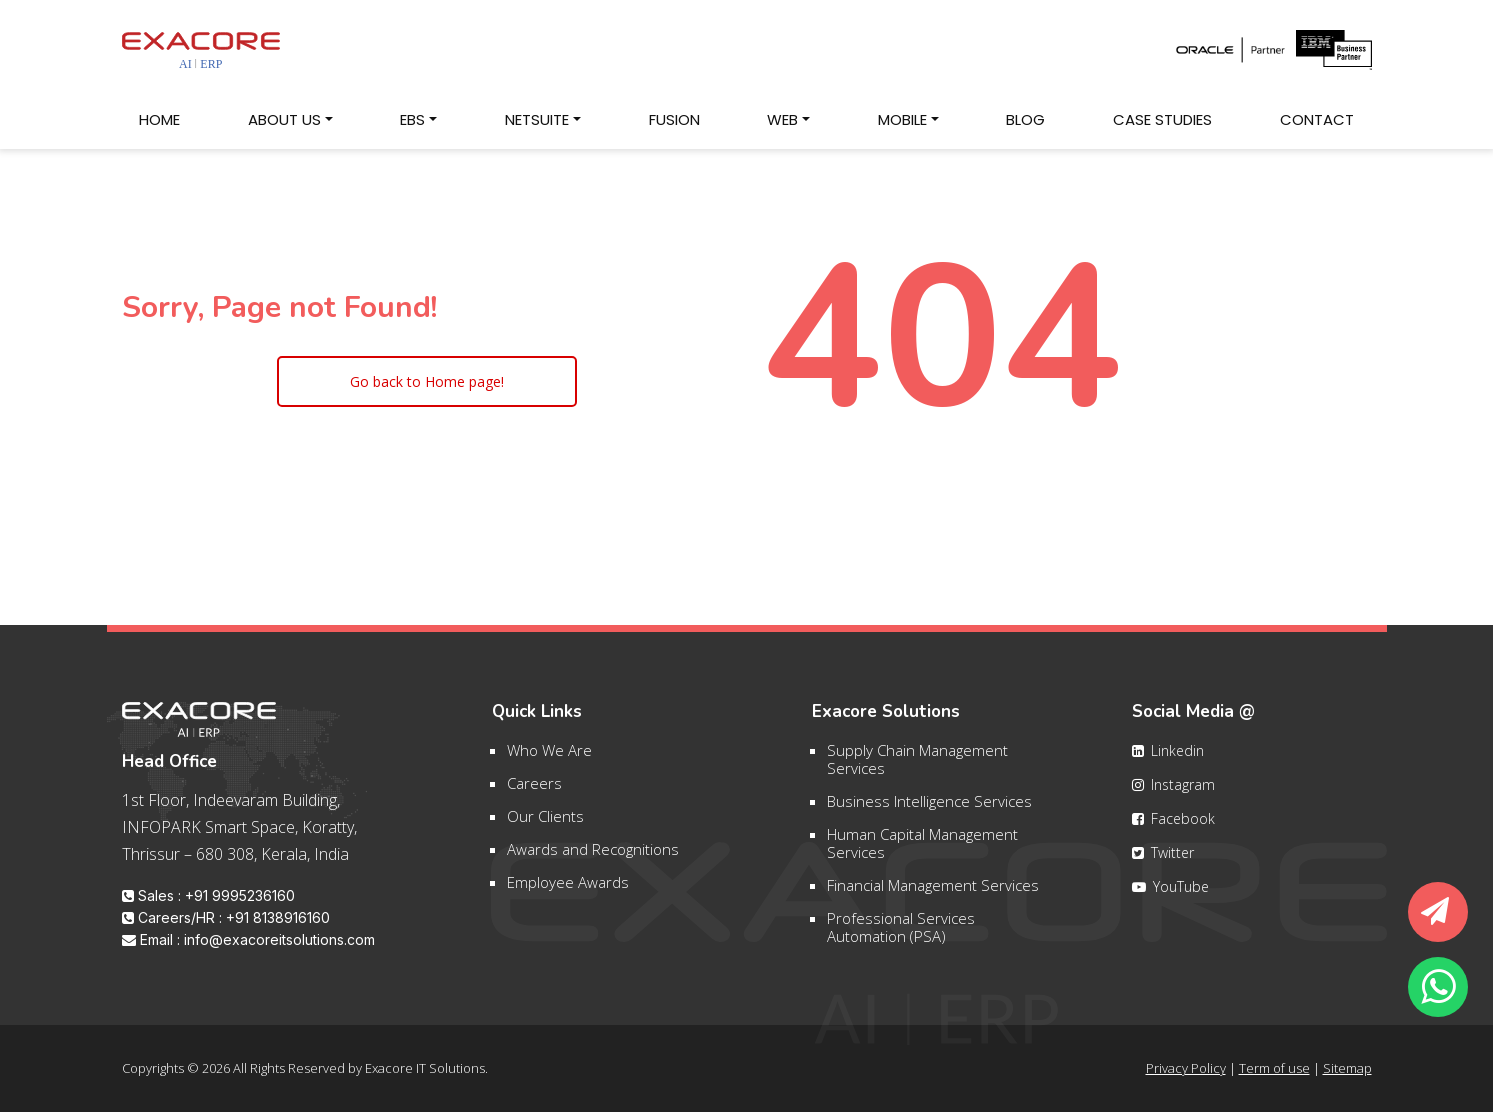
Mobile (902, 119)
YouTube (1170, 896)
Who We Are (549, 760)
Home (168, 117)
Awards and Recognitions (593, 859)
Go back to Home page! (427, 381)
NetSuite (537, 119)
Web (782, 119)
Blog (1034, 117)
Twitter (1163, 862)
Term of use (1274, 1068)
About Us (284, 119)
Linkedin (1168, 760)
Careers (534, 793)
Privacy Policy (1186, 1068)
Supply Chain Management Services (917, 769)
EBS (412, 119)
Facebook (1173, 828)
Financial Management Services (933, 895)
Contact (1326, 117)
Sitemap (1347, 1068)
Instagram (1173, 794)
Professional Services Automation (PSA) (901, 937)
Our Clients (545, 826)
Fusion (674, 119)
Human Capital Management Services (922, 853)
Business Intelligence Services (929, 811)
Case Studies (1171, 117)
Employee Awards (568, 892)
